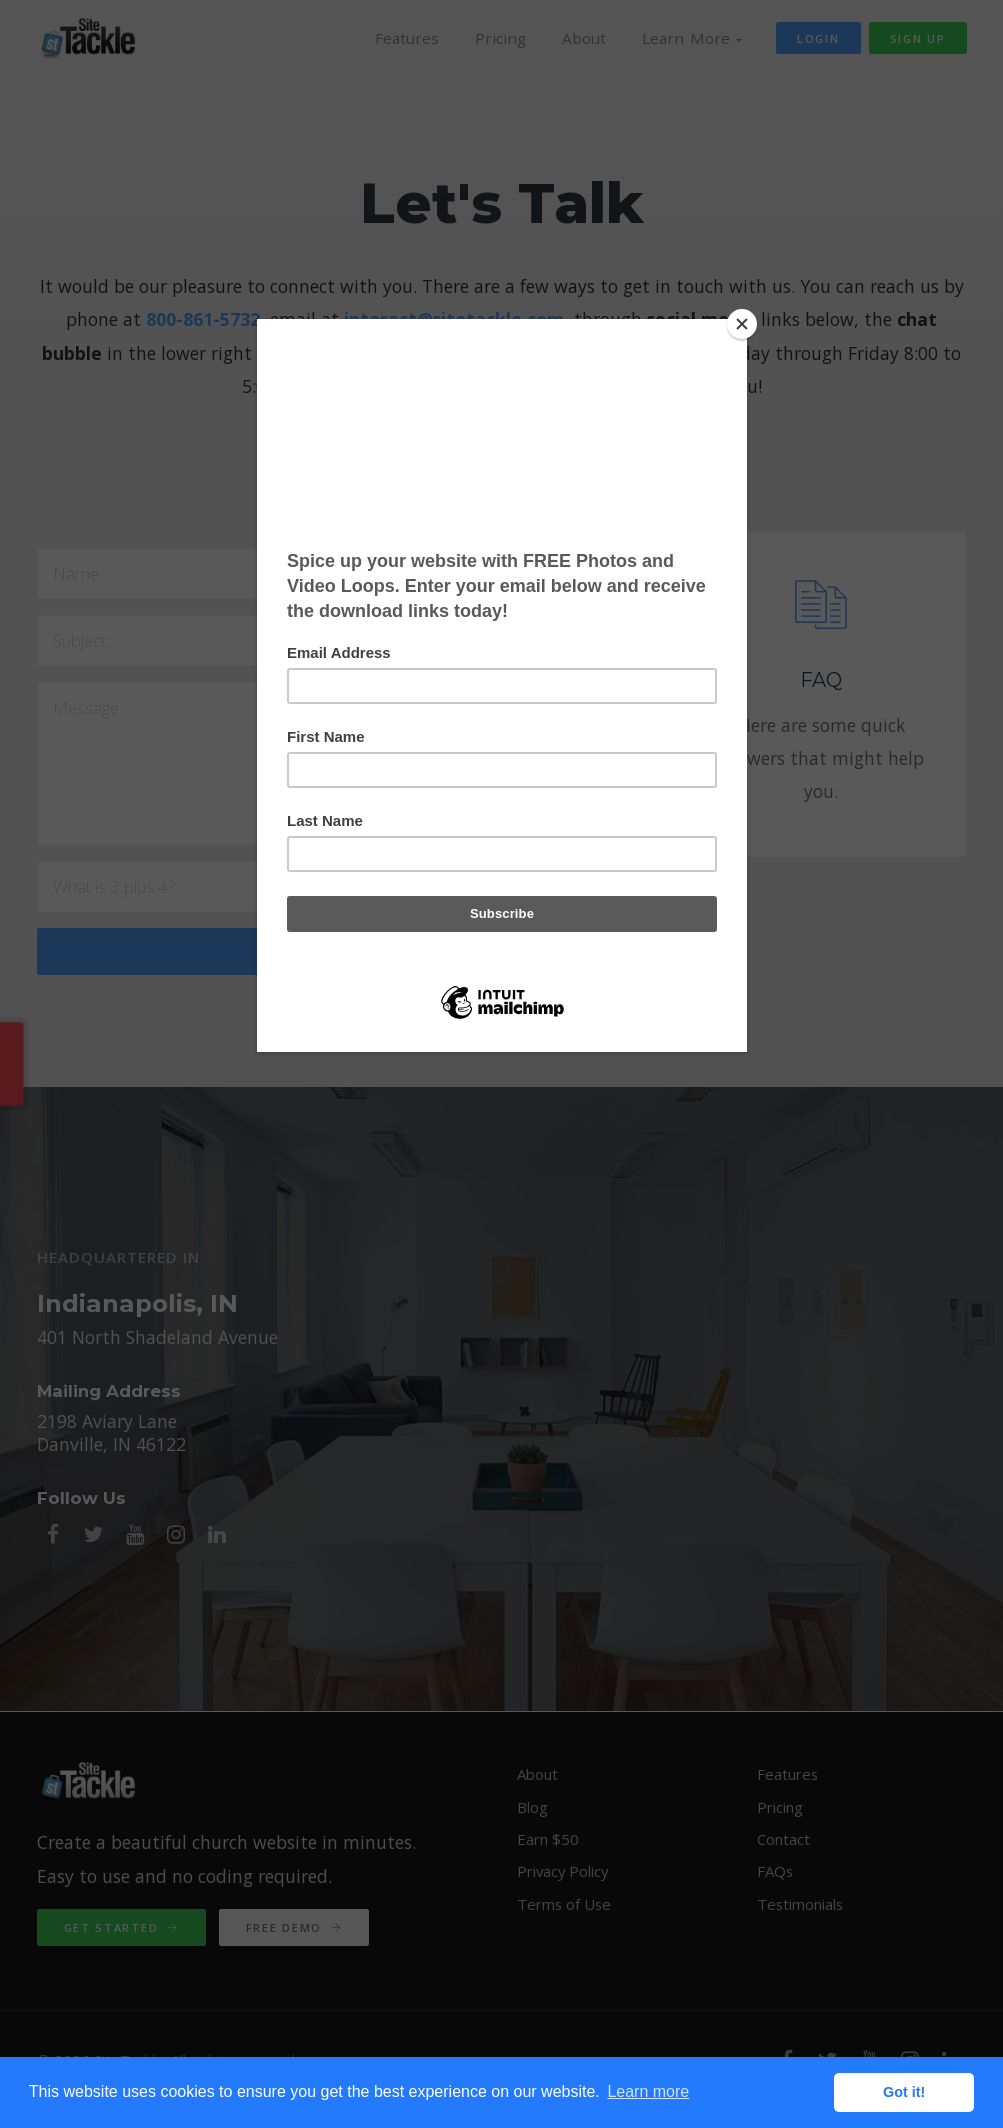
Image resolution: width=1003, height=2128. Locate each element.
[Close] (742, 324)
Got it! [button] (904, 2092)
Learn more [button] (648, 2091)
